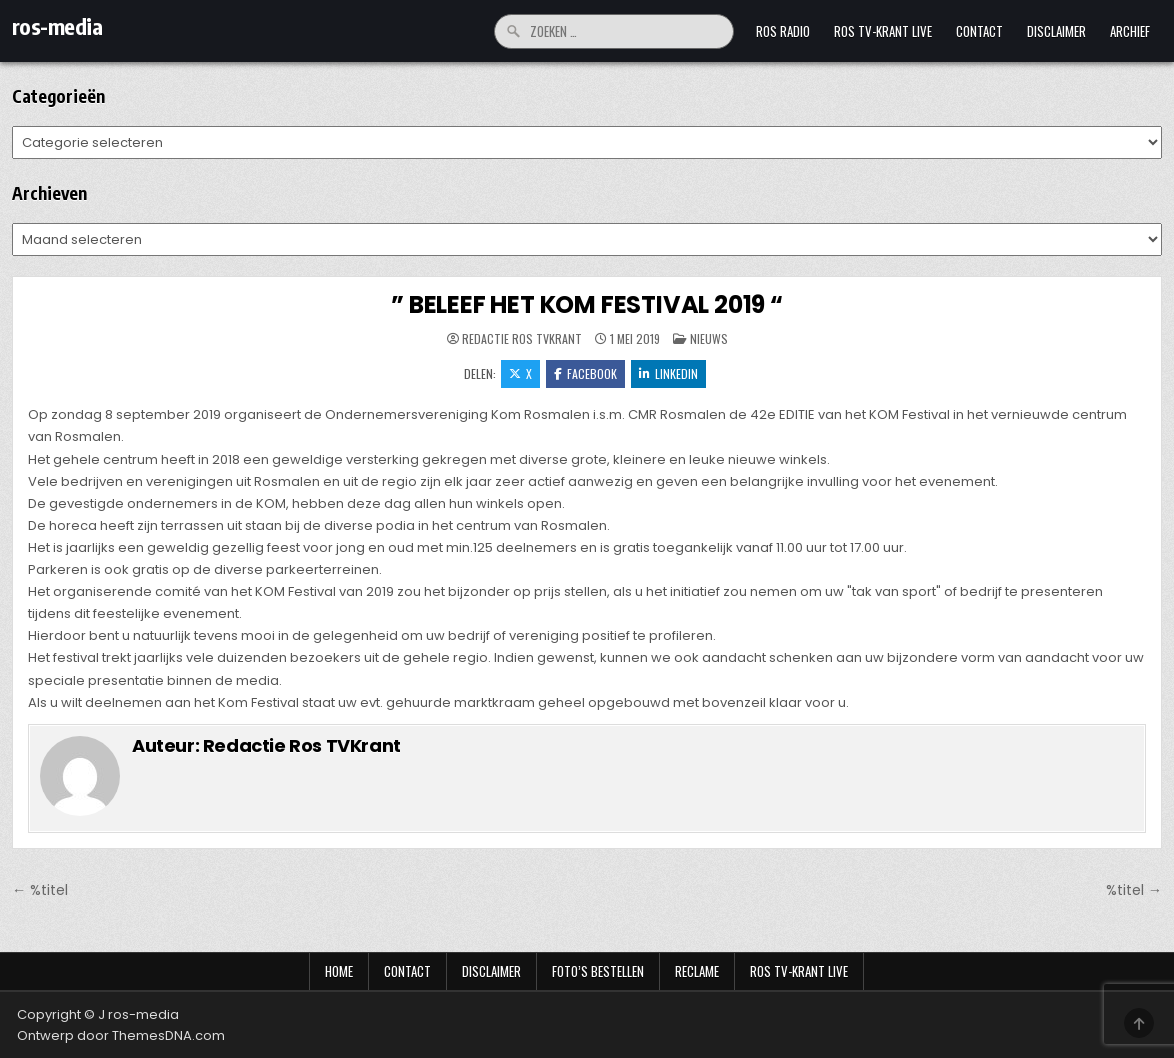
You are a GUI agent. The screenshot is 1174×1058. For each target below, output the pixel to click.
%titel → (1134, 890)
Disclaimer (1056, 31)
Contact (979, 31)
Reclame (697, 971)
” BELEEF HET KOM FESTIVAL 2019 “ (587, 304)
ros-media (57, 26)
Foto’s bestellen (598, 971)
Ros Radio (783, 31)
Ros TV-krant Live (883, 31)
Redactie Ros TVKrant (522, 339)
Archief (1130, 31)
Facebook (585, 373)
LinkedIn (668, 373)
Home (339, 971)
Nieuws (709, 338)
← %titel (40, 890)
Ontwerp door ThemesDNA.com (121, 1035)
